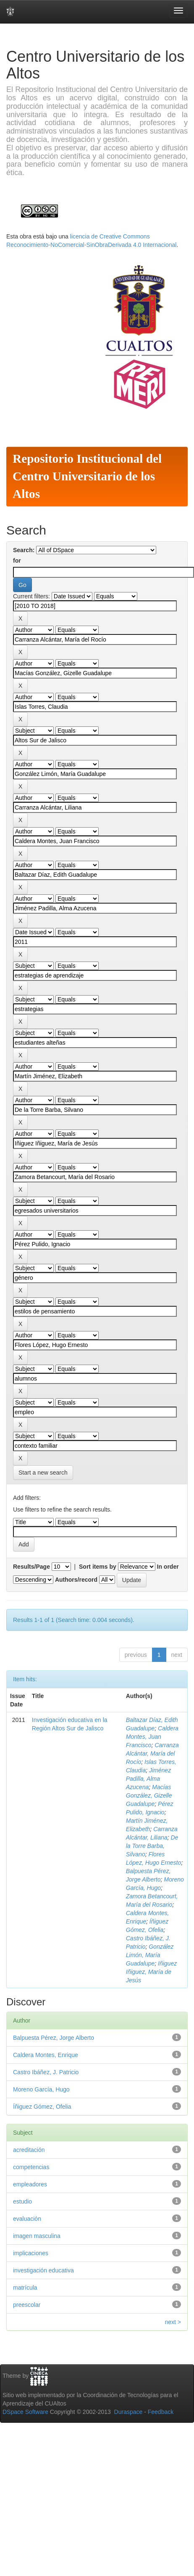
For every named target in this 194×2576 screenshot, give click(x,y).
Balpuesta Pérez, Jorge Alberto (53, 2037)
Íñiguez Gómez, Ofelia (42, 2106)
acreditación (29, 2149)
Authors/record (76, 1579)
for (17, 560)
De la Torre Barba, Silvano (152, 1846)
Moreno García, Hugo (41, 2089)
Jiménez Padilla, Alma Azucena (148, 1778)
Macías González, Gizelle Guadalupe (149, 1795)
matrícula (25, 2287)
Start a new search (43, 1472)
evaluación (27, 2218)
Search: (23, 550)
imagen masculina (36, 2236)
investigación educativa (43, 2270)
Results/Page (31, 1566)
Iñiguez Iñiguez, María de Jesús (151, 1972)
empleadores (30, 2184)
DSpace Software (25, 2411)
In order (168, 1566)
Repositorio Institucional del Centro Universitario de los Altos (87, 476)
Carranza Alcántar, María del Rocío (152, 1753)
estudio (22, 2201)
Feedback (160, 2411)
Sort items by (97, 1566)
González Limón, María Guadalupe (150, 1955)
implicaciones (30, 2253)
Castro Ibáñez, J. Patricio (46, 2072)
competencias (31, 2167)
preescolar (26, 2304)
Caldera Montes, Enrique (45, 2055)
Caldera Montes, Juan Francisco (152, 1736)
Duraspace (128, 2411)
